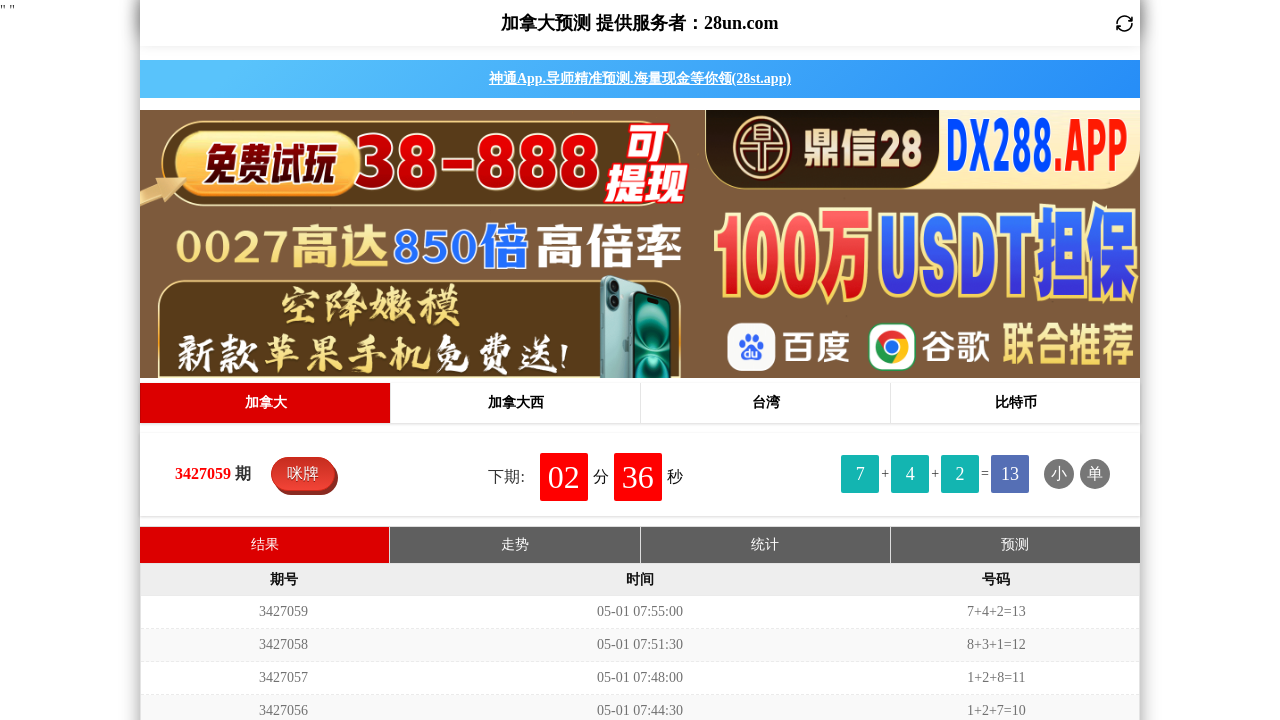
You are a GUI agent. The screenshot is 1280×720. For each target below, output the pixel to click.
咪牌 (303, 201)
